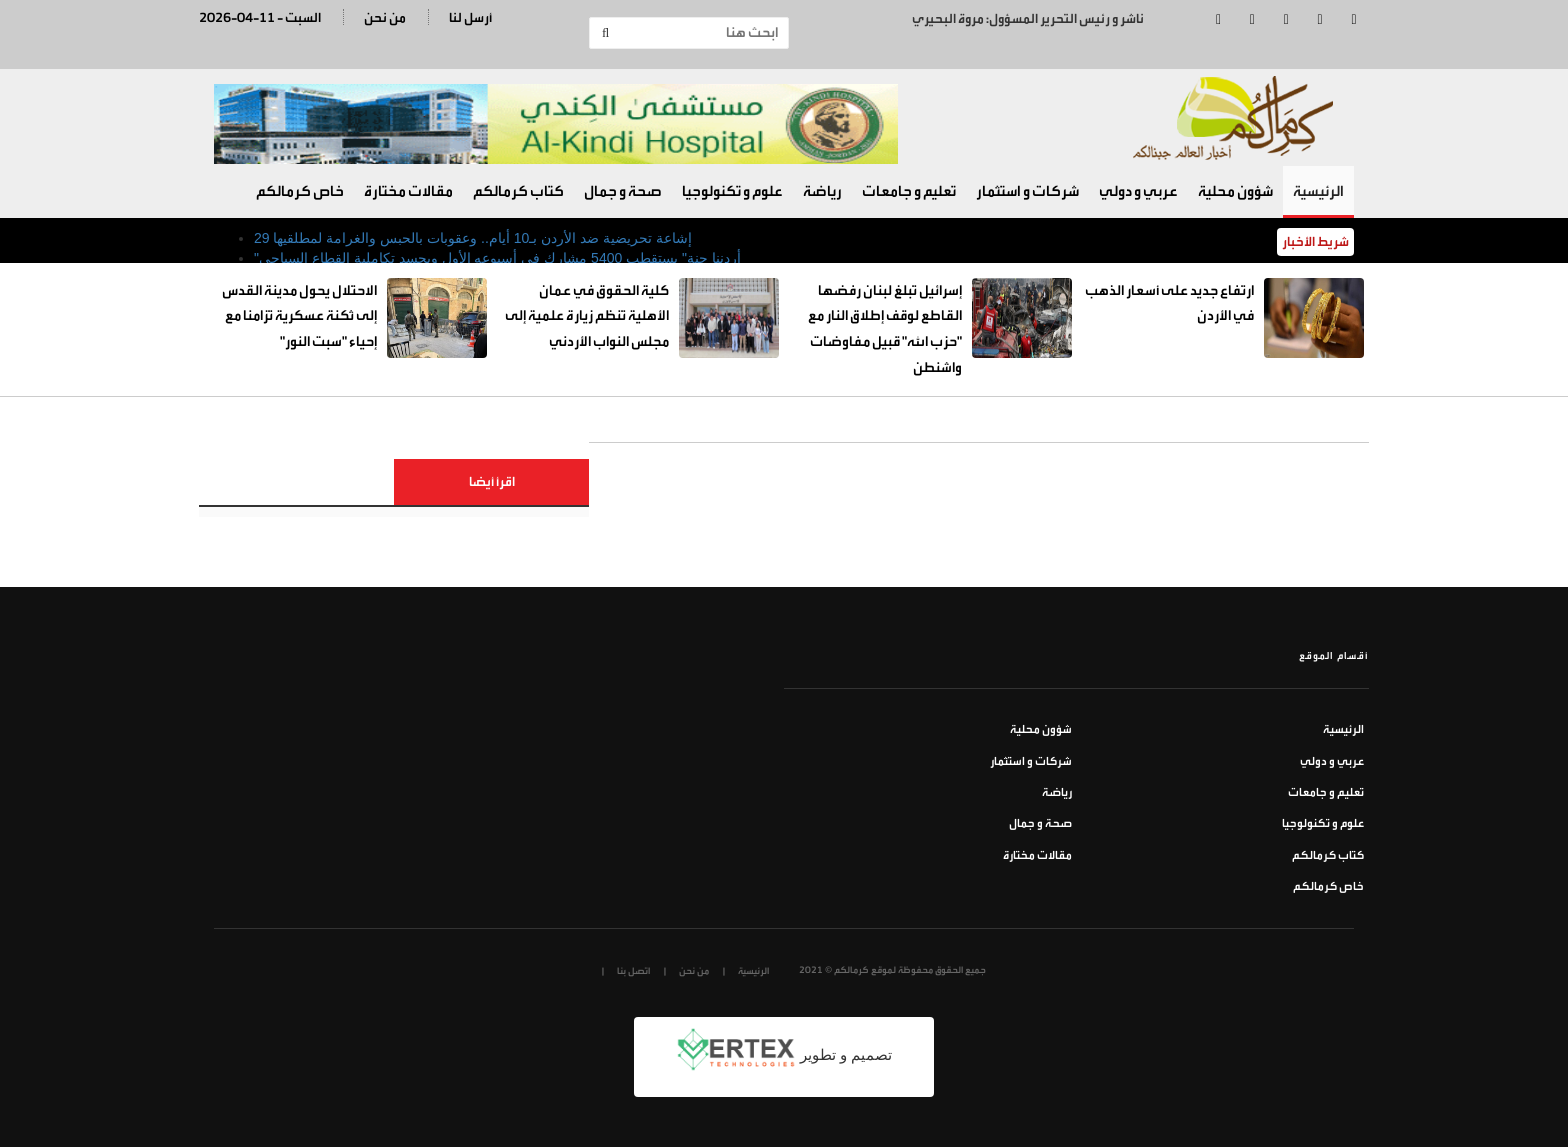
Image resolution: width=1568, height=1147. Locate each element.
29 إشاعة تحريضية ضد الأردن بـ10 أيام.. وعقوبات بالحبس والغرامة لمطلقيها (473, 238)
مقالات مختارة (408, 191)
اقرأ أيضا (492, 481)
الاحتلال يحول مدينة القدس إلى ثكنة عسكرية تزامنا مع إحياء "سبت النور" (299, 316)
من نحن (385, 17)
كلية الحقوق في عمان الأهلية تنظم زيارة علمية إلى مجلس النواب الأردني (587, 316)
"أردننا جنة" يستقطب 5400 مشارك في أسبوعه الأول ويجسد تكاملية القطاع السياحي (497, 258)
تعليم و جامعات (909, 191)
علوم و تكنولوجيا (732, 191)
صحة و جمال (623, 191)
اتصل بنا (633, 971)
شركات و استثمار (1027, 191)
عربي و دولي (1138, 191)
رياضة (822, 191)
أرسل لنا (470, 17)
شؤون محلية (1235, 191)
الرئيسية (1318, 191)
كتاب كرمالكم (518, 191)
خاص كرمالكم (300, 191)
